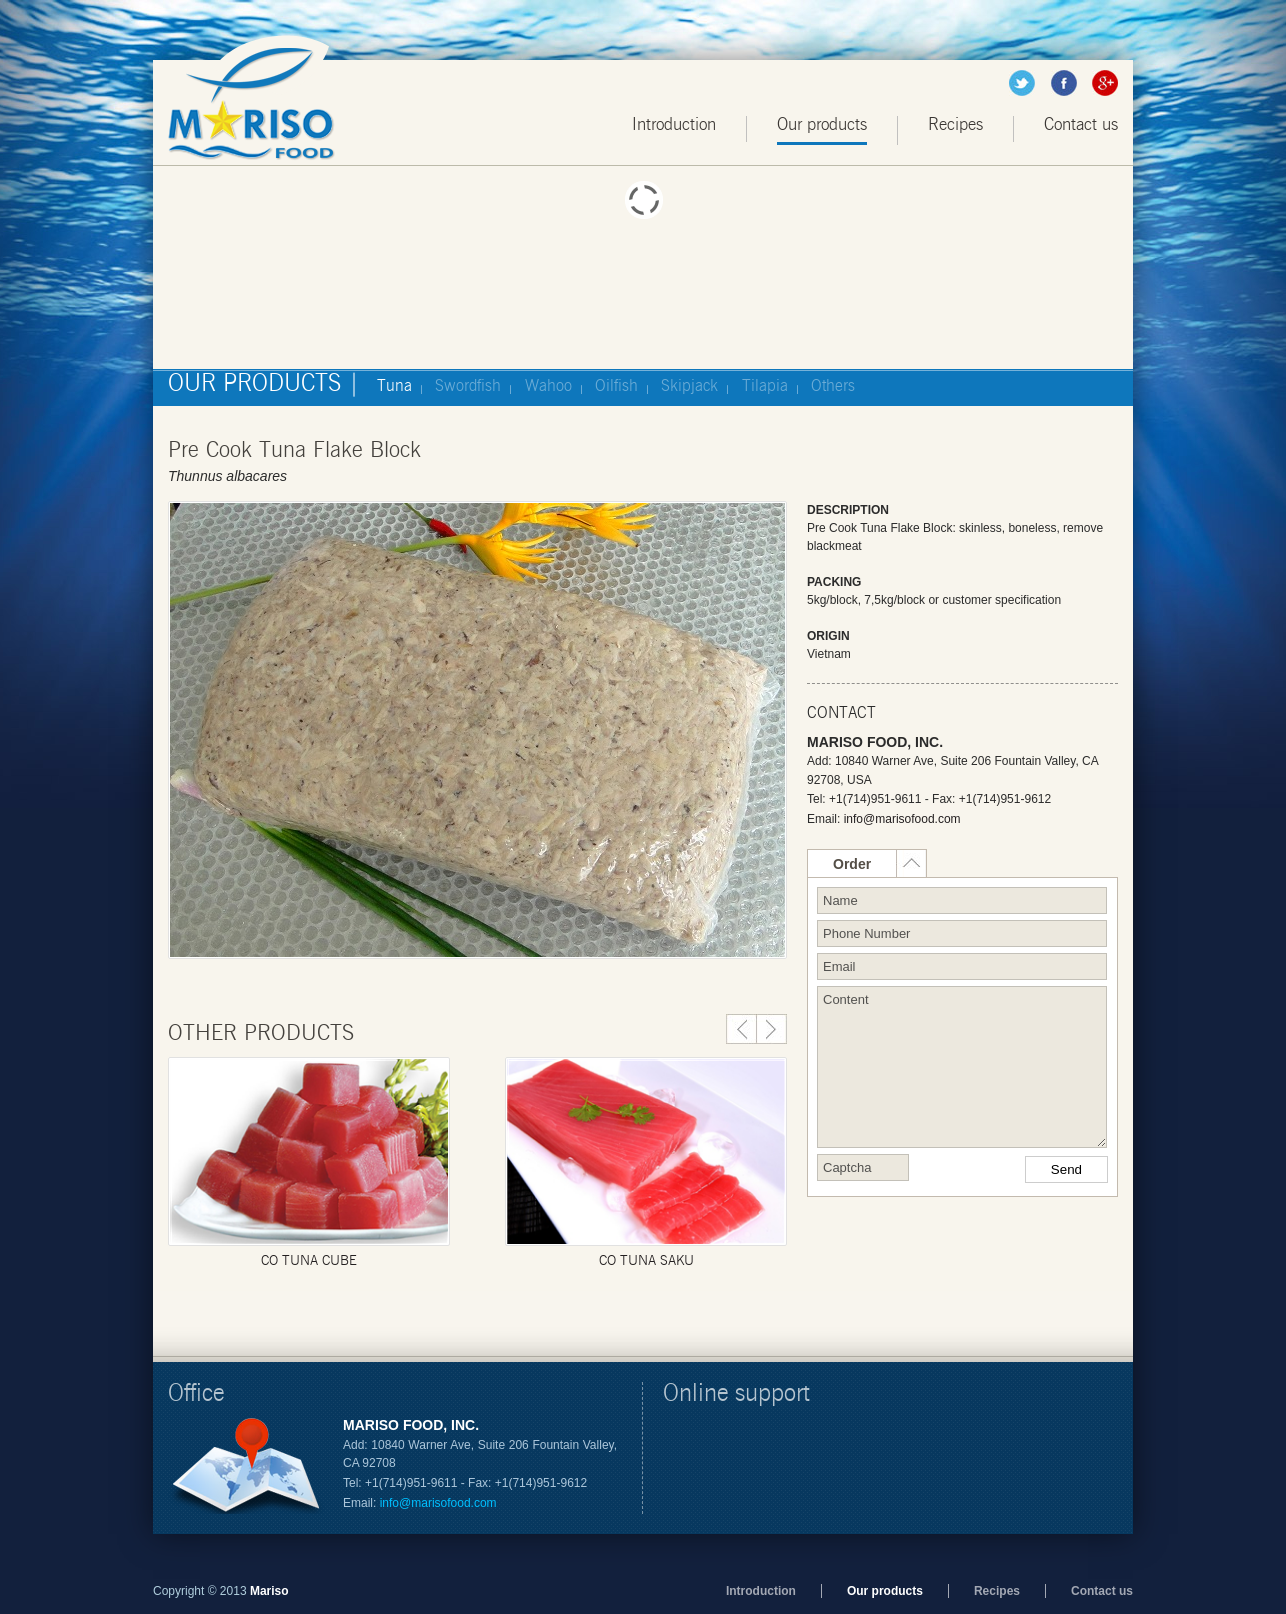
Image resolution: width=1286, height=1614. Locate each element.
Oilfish (616, 386)
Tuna (394, 386)
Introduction (674, 124)
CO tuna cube (309, 1261)
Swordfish (468, 386)
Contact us (1081, 124)
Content (962, 1067)
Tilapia (765, 386)
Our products (822, 124)
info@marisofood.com (902, 819)
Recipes (955, 124)
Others (833, 386)
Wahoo (548, 386)
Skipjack (689, 386)
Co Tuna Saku (646, 1261)
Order (852, 864)
